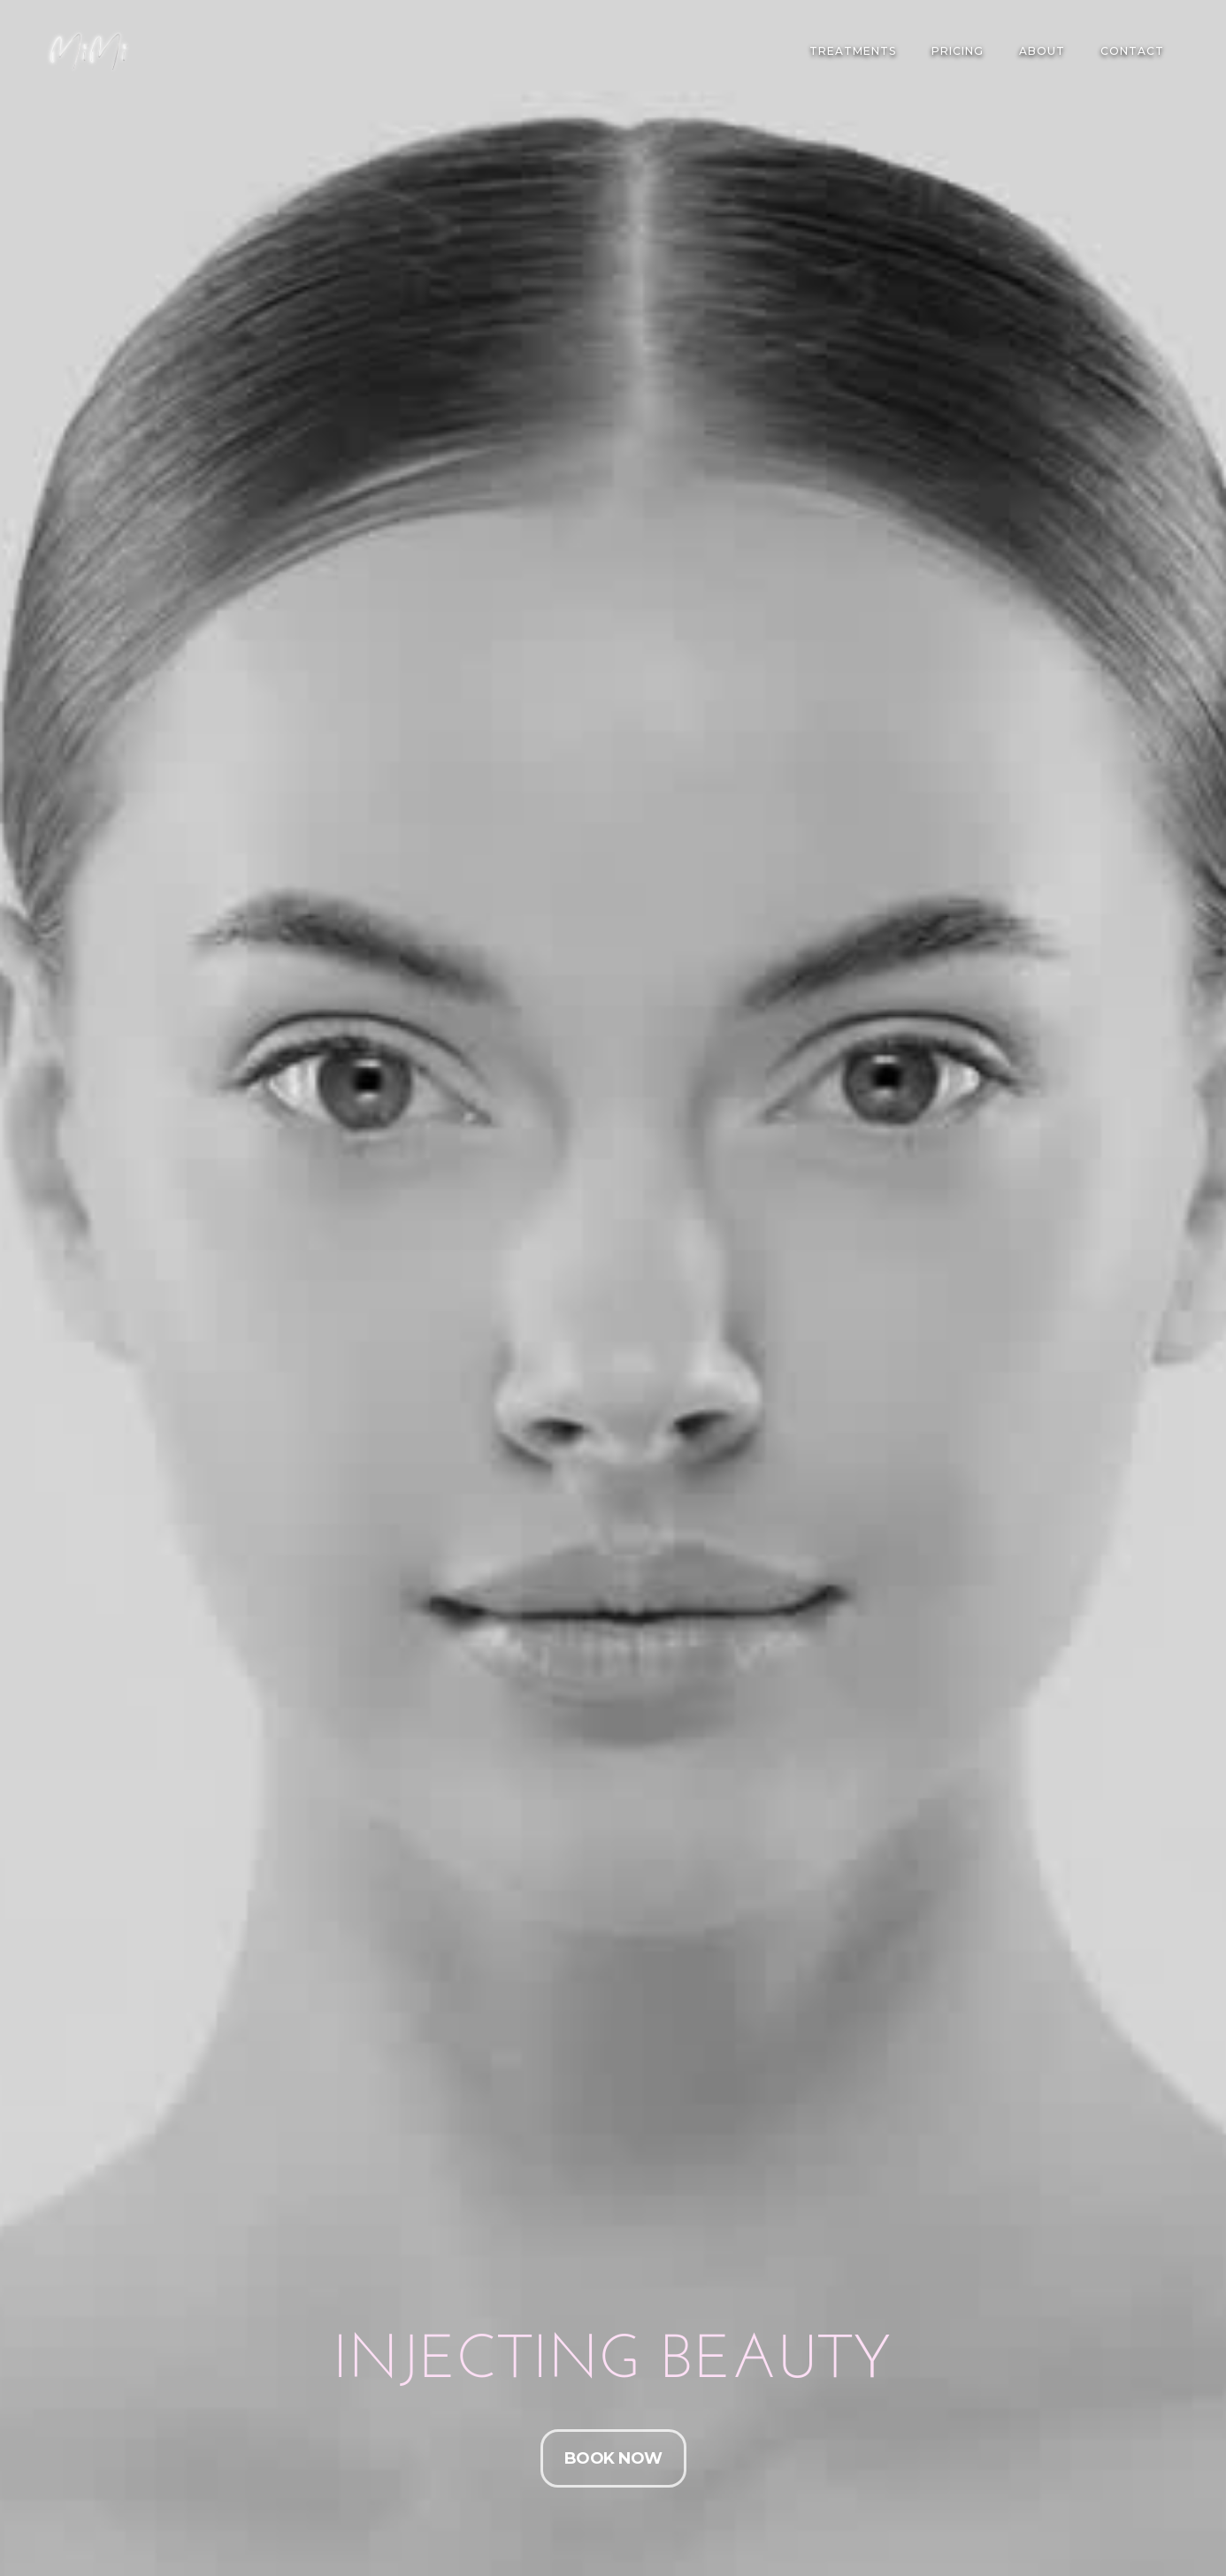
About (1042, 50)
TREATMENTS (852, 50)
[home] (88, 51)
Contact (1132, 50)
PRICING (957, 50)
